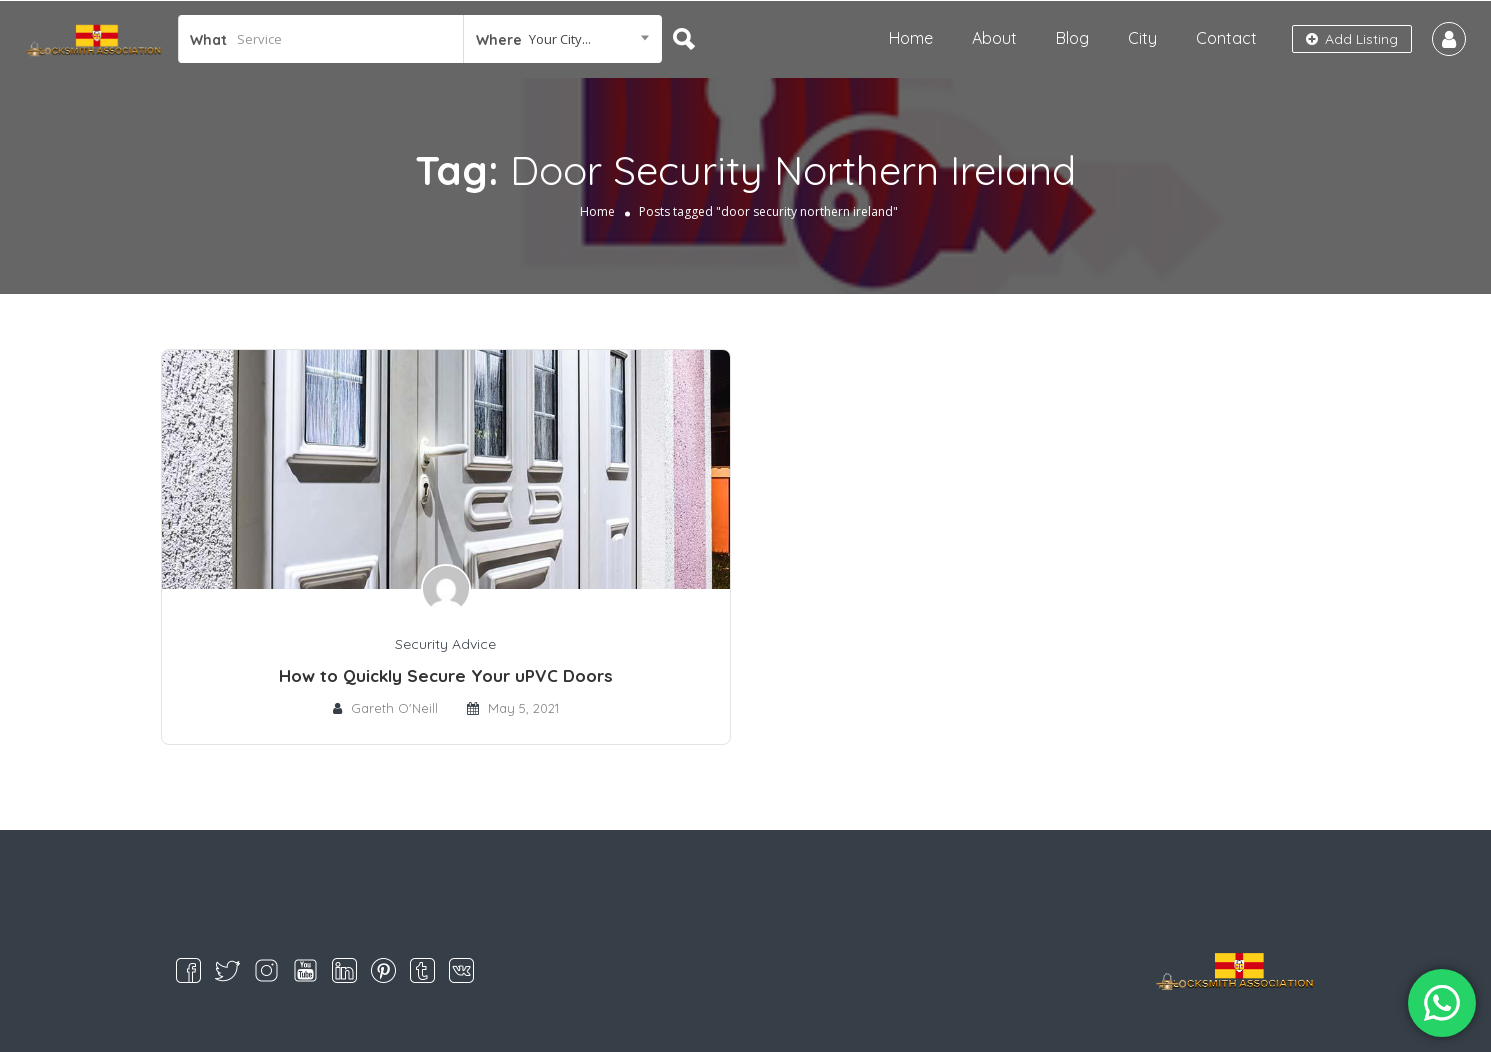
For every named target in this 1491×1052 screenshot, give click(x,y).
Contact (1226, 38)
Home (911, 38)
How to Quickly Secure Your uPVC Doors (446, 675)
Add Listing (1352, 39)
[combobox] (563, 39)
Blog (1072, 38)
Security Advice (445, 644)
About (994, 38)
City (1142, 38)
